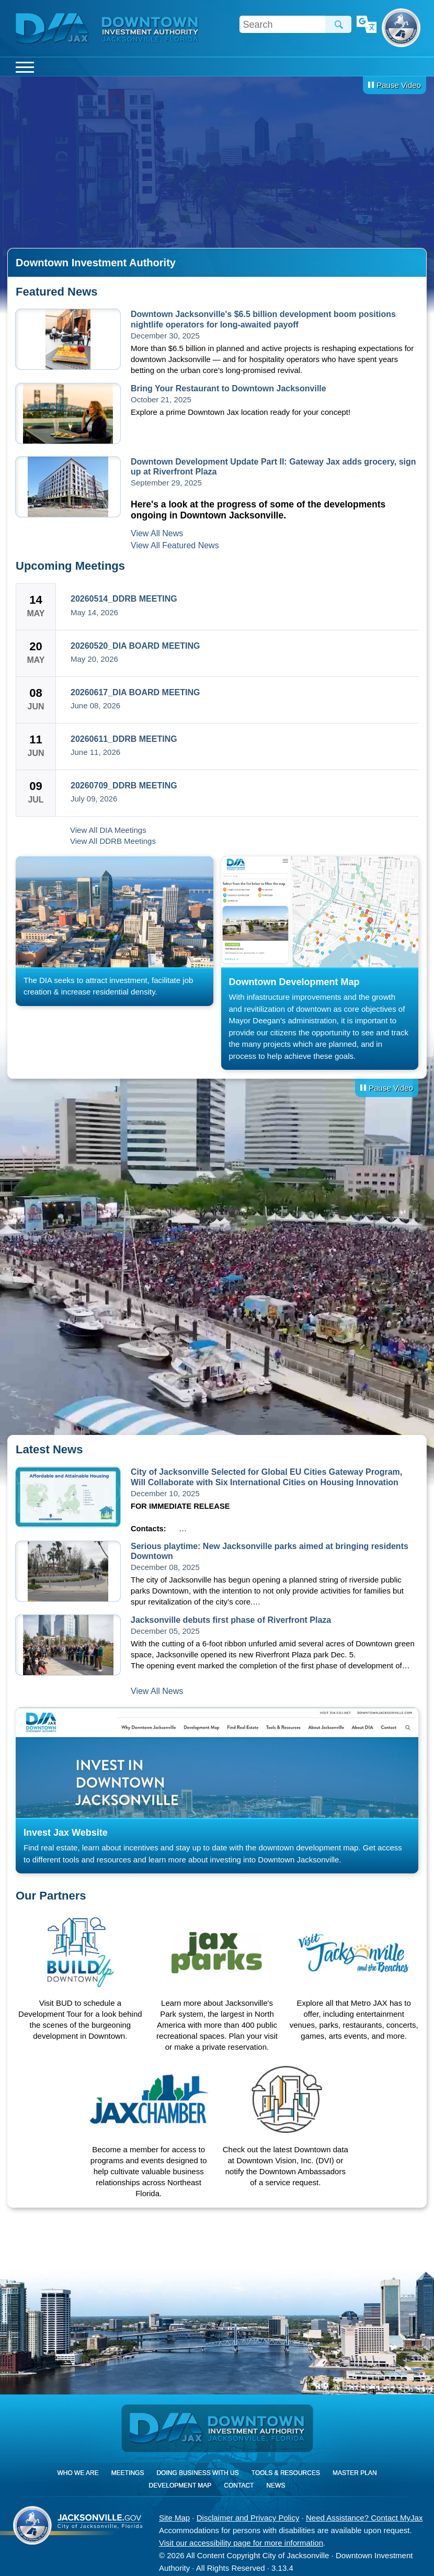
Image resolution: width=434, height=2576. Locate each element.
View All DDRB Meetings (113, 841)
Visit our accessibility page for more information (241, 2542)
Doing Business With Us (197, 2473)
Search (338, 24)
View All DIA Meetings (108, 830)
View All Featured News (175, 545)
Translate (366, 25)
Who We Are (77, 2473)
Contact (239, 2485)
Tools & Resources (286, 2473)
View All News (157, 533)
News (275, 2485)
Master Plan (355, 2473)
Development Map (180, 2485)
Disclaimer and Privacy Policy (248, 2517)
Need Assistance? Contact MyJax (364, 2517)
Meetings (127, 2473)
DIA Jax (54, 28)
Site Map (174, 2517)
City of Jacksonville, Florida (401, 27)
